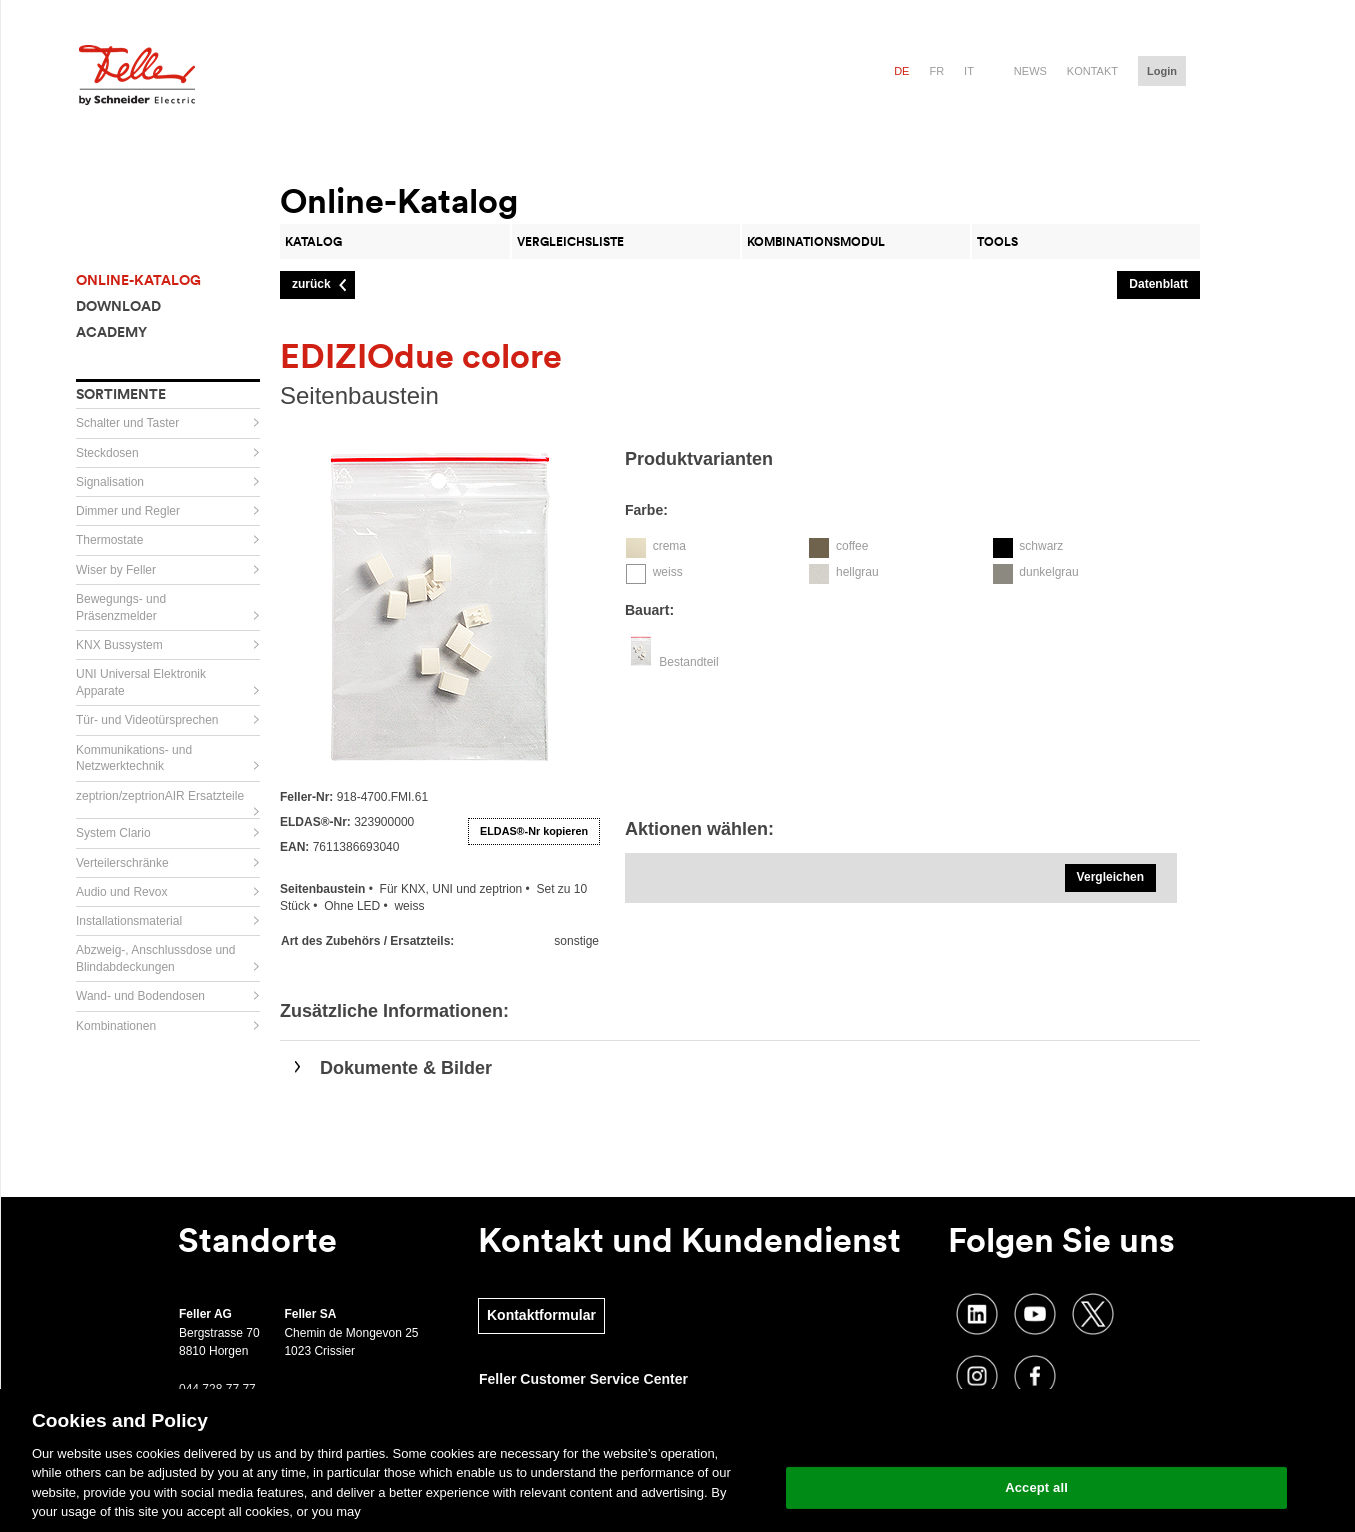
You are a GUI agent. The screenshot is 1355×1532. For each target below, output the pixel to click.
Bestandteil (688, 662)
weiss (668, 572)
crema (669, 546)
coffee (852, 546)
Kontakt (1092, 71)
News (1030, 71)
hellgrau (857, 572)
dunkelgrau (1048, 572)
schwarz (1041, 546)
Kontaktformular (541, 1315)
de (901, 71)
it (969, 71)
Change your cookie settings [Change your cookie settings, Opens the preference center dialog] (1036, 1436)
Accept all (1036, 1487)
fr (936, 71)
